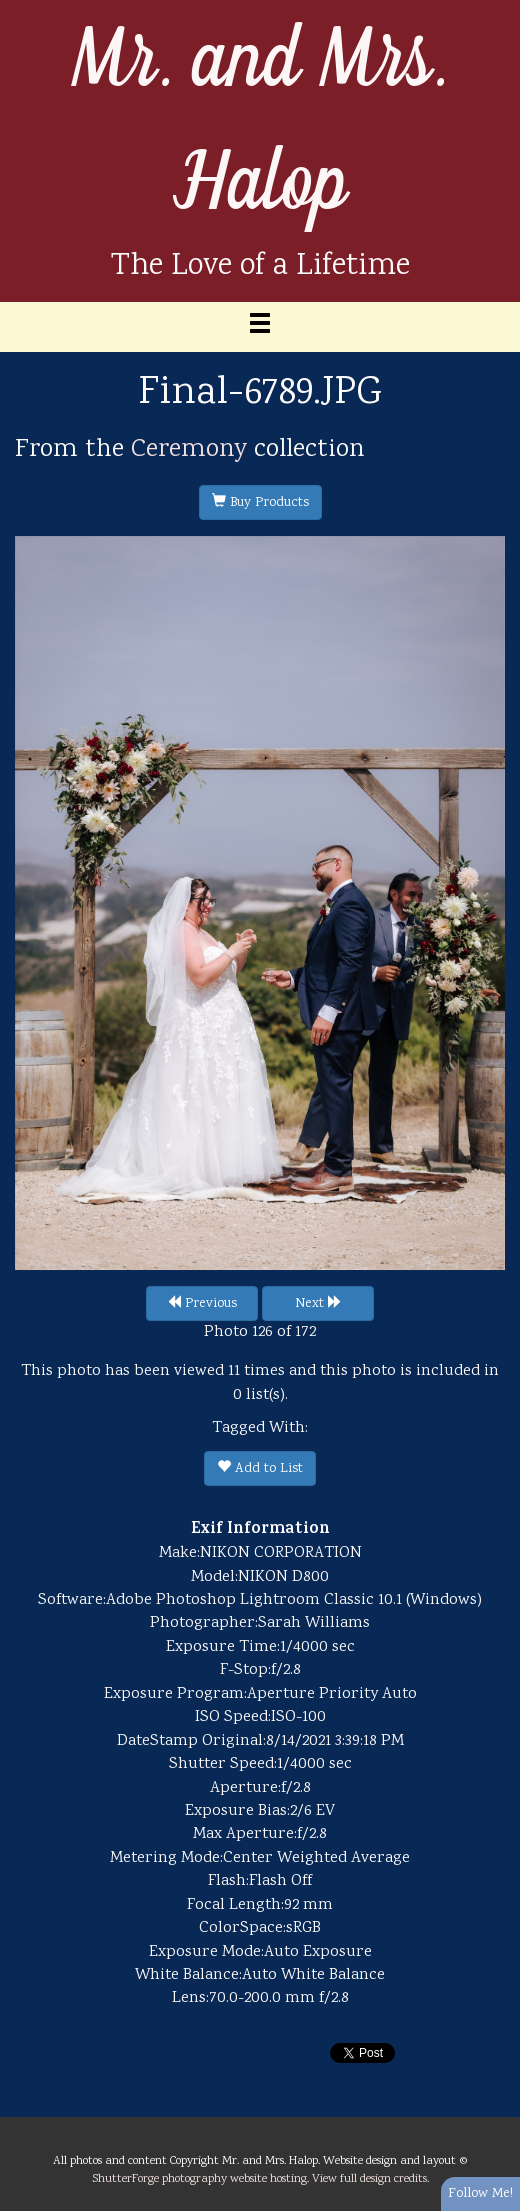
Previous (202, 1304)
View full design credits (369, 2179)
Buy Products (260, 503)
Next (318, 1304)
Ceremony (189, 450)
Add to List (260, 1469)
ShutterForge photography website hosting (199, 2179)
